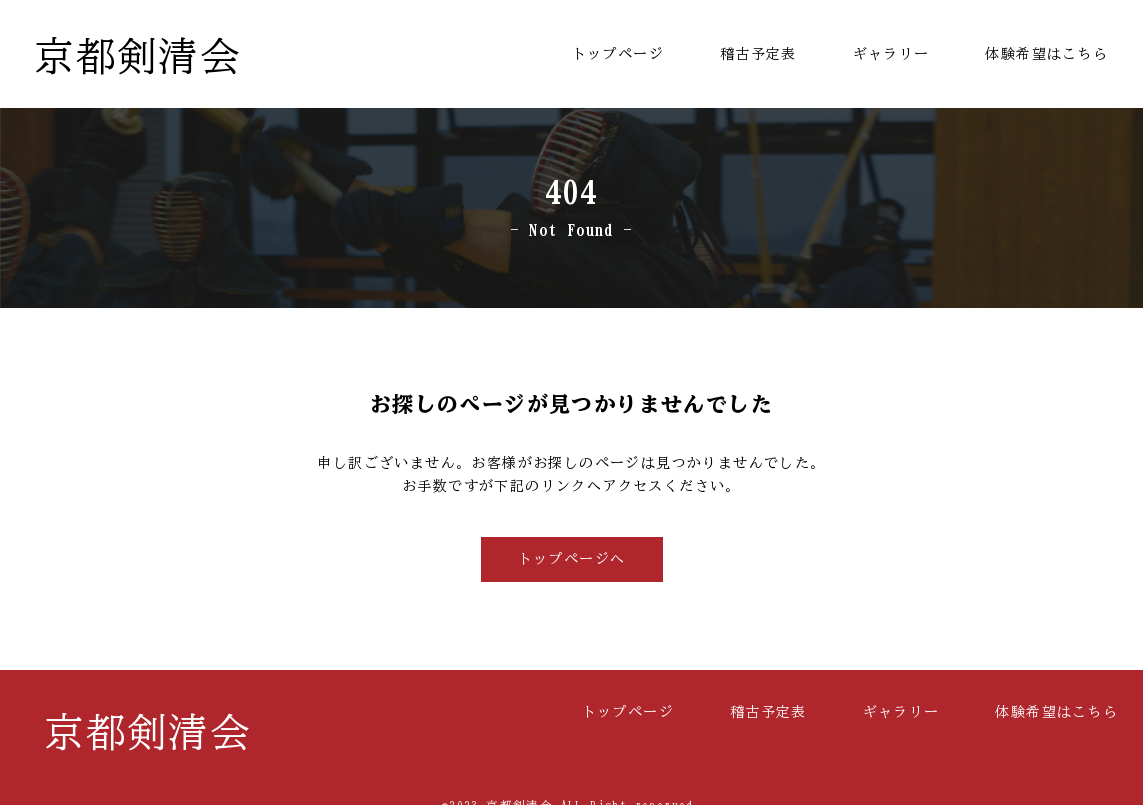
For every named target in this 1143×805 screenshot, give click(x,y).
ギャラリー (891, 54)
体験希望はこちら (1046, 54)
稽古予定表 (758, 54)
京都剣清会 (137, 56)
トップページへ (572, 559)
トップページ (618, 54)
